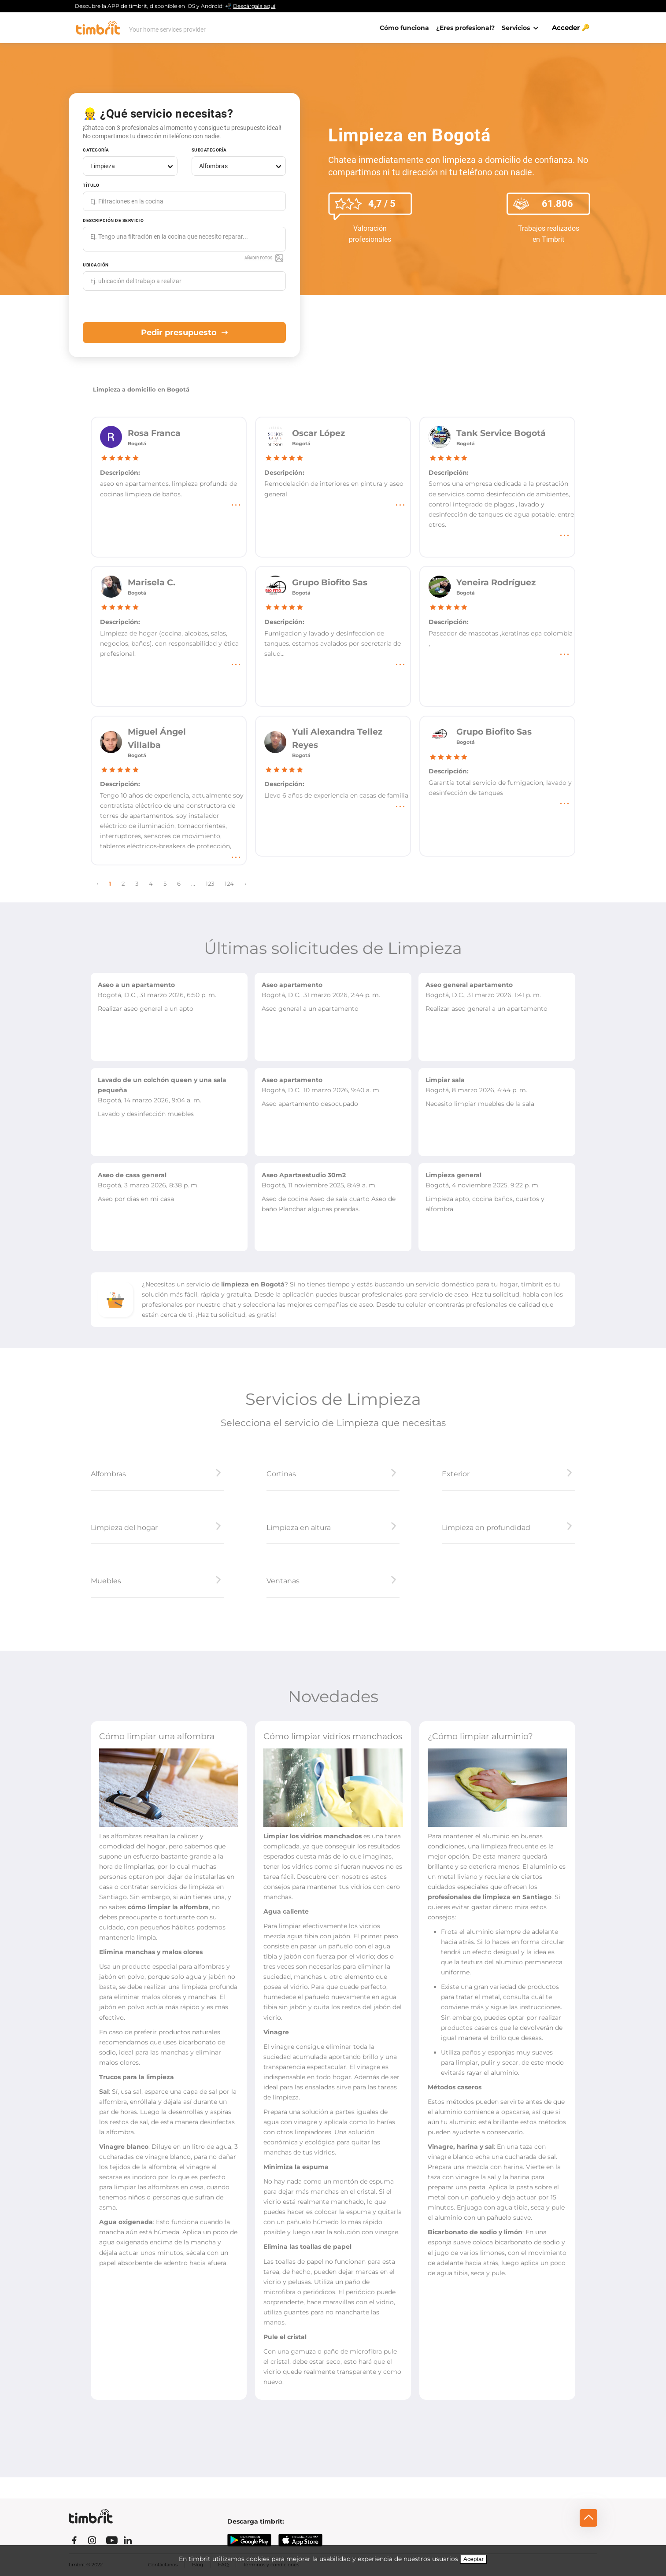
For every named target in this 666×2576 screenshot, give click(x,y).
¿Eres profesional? (465, 28)
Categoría (96, 150)
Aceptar (473, 2559)
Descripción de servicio (113, 220)
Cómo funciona (404, 28)
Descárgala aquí (254, 6)
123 (210, 883)
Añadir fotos (264, 258)
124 (229, 883)
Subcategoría (209, 150)
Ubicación (96, 264)
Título (91, 185)
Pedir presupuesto (184, 332)
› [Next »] (245, 883)
